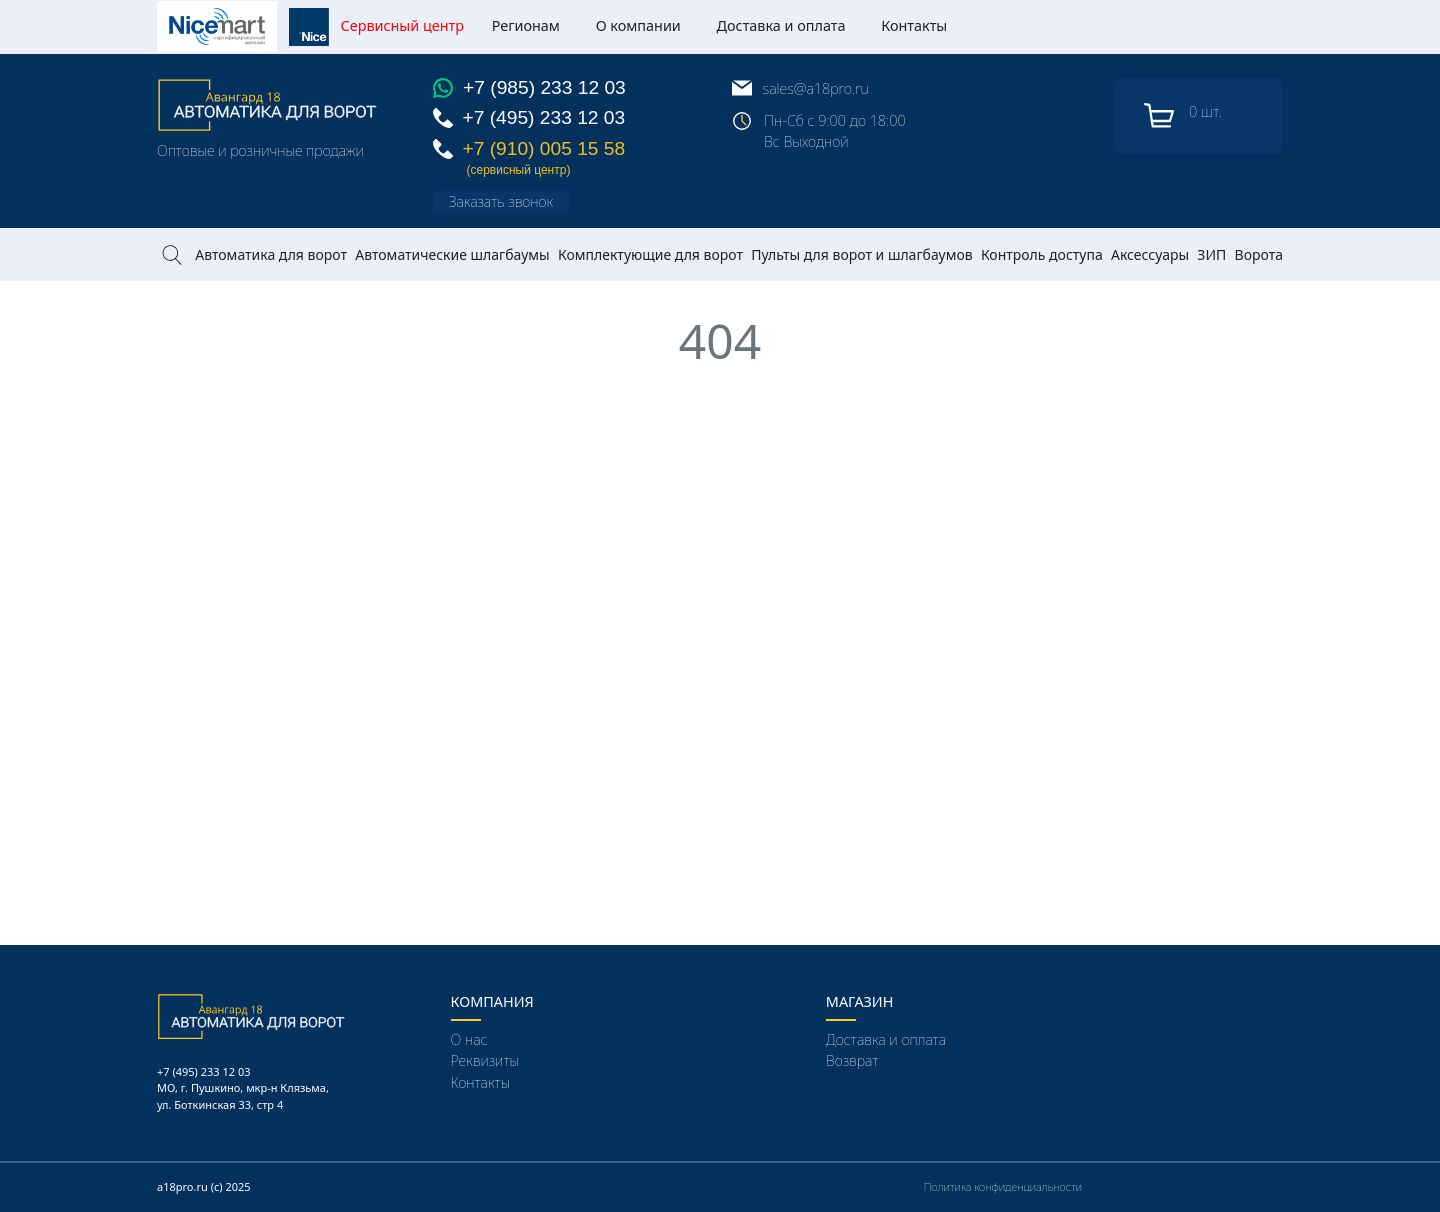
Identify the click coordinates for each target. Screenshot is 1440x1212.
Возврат (852, 1060)
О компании (638, 25)
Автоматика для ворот (271, 254)
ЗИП (1211, 254)
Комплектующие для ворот (650, 254)
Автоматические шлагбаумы (452, 254)
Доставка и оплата (781, 25)
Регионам (526, 25)
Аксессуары (1150, 254)
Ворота (1259, 254)
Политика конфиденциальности (1003, 1186)
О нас (469, 1039)
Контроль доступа (1042, 254)
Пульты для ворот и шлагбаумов (861, 254)
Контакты (914, 25)
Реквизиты (485, 1060)
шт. (1182, 116)
